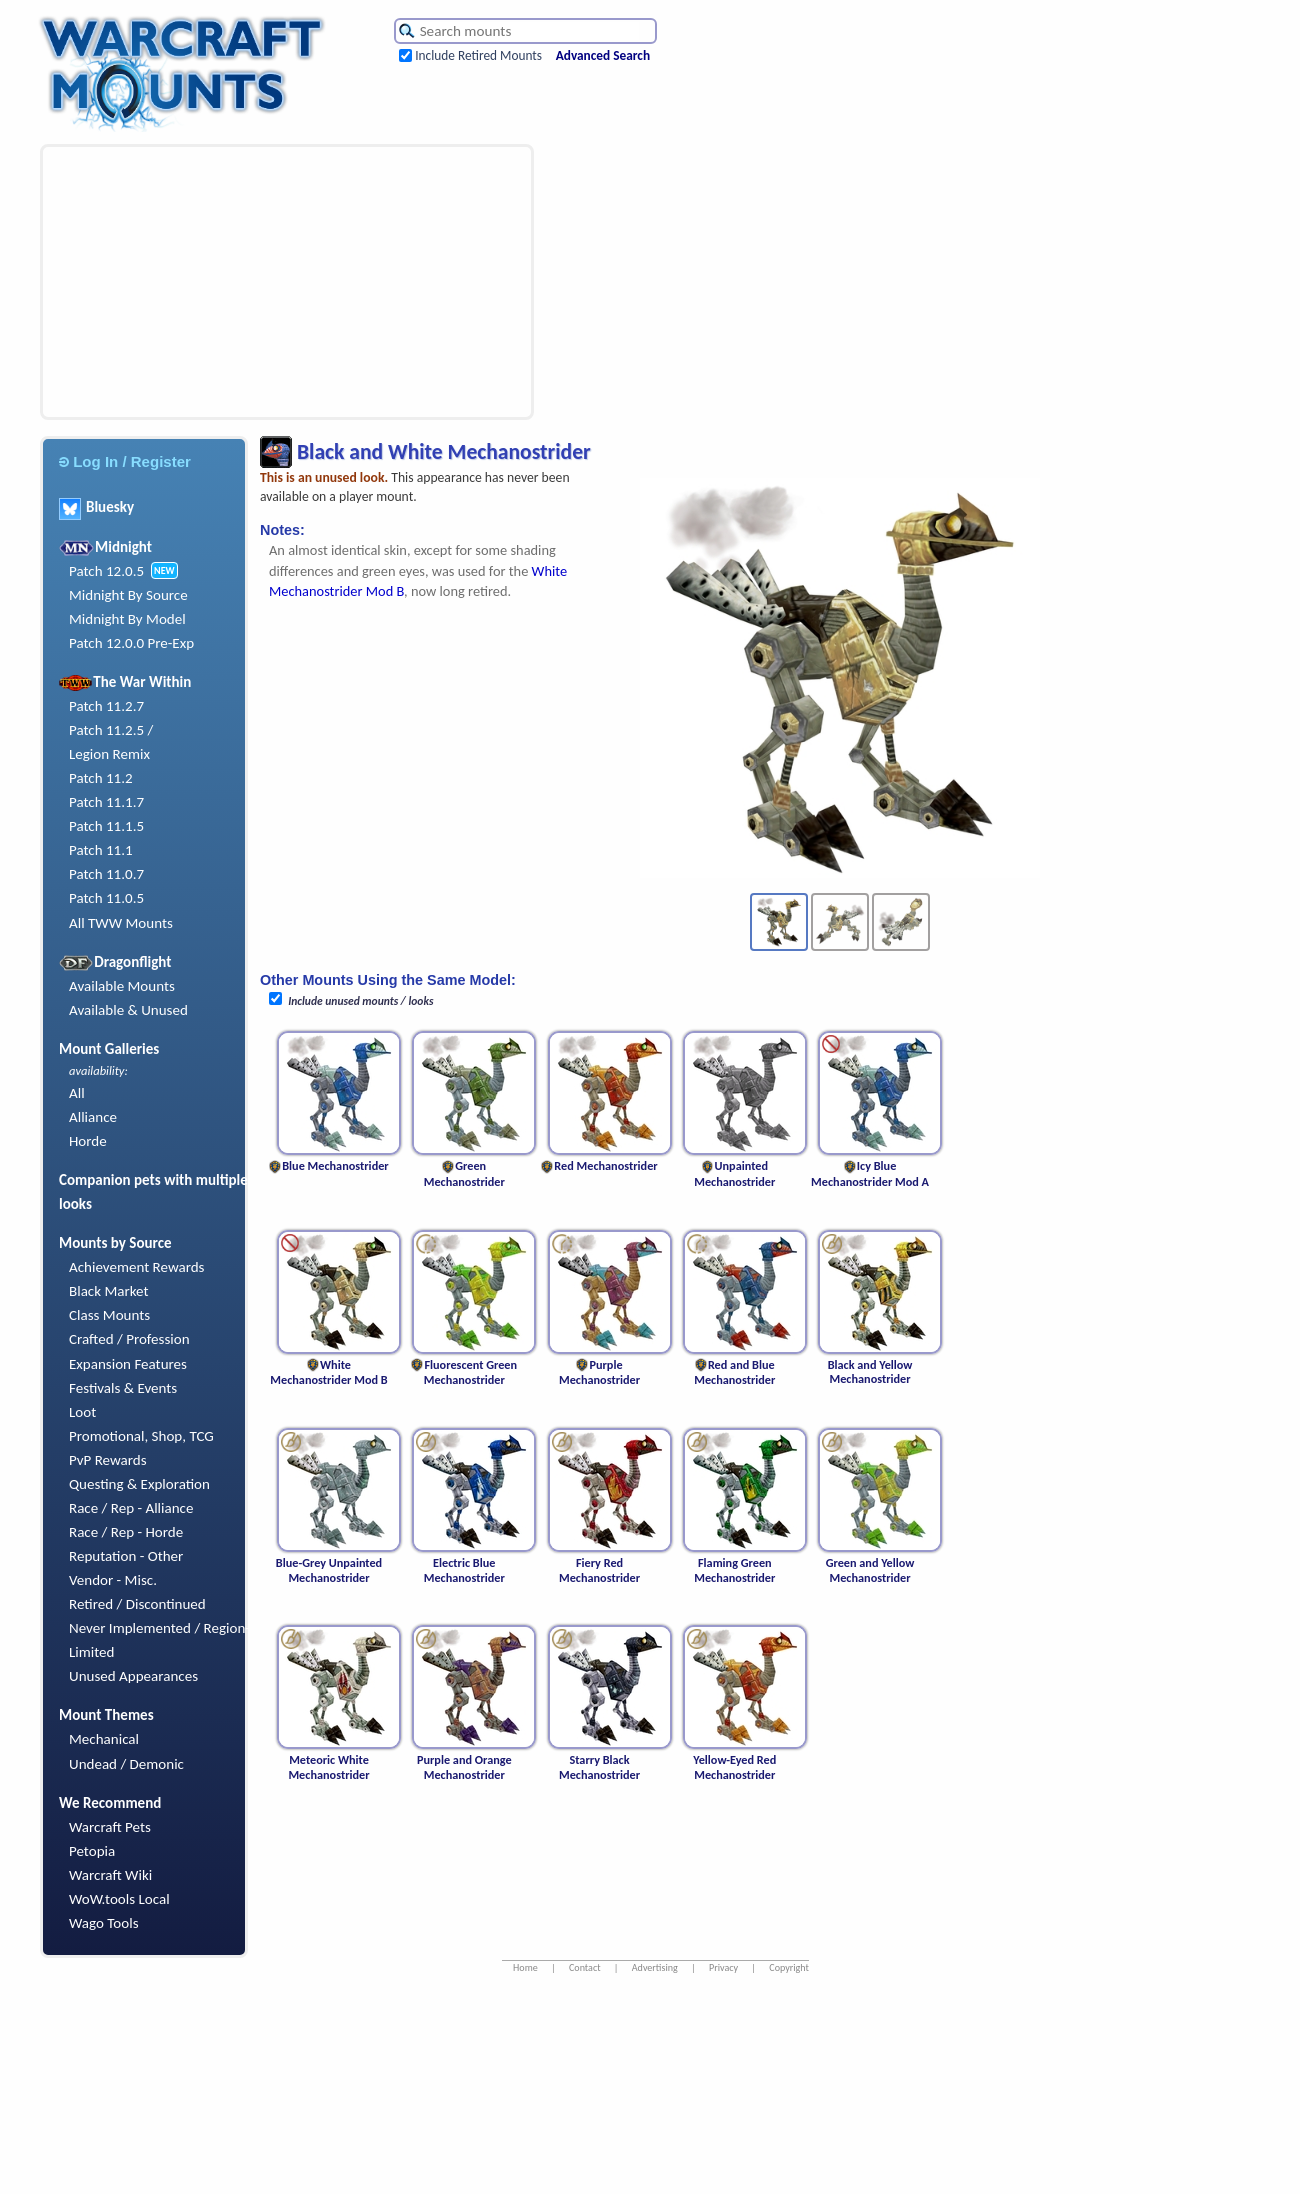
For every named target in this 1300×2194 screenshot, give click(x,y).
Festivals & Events (123, 1388)
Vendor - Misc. (113, 1580)
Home (525, 1967)
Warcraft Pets (110, 1827)
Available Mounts (122, 986)
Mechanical (104, 1739)
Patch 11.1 (101, 850)
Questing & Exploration (139, 1484)
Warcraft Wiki (110, 1875)
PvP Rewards (108, 1460)
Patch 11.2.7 (106, 706)
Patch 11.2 (101, 778)
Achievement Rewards (137, 1267)
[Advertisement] (202, 282)
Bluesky (96, 507)
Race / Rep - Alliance (131, 1508)
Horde (88, 1141)
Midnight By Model (127, 619)
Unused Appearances (133, 1676)
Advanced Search (603, 55)
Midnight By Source (128, 595)
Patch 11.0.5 (106, 898)
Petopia (92, 1851)
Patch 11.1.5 (106, 826)
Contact (585, 1967)
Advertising (655, 1967)
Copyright (789, 1967)
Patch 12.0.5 (106, 571)
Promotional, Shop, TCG (141, 1436)
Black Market (109, 1291)
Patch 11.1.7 (106, 802)
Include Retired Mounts (478, 55)
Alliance (93, 1117)
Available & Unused (128, 1010)
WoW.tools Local (119, 1899)
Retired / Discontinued (137, 1604)
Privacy (723, 1967)
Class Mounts (109, 1315)
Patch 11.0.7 (106, 874)
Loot (82, 1412)
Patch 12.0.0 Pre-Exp (131, 643)
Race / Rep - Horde (126, 1532)
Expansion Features (128, 1364)
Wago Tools (104, 1923)
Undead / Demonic (126, 1764)
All (77, 1093)
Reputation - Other (126, 1556)
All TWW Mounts (121, 923)
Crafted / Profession (129, 1339)
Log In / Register (125, 461)
